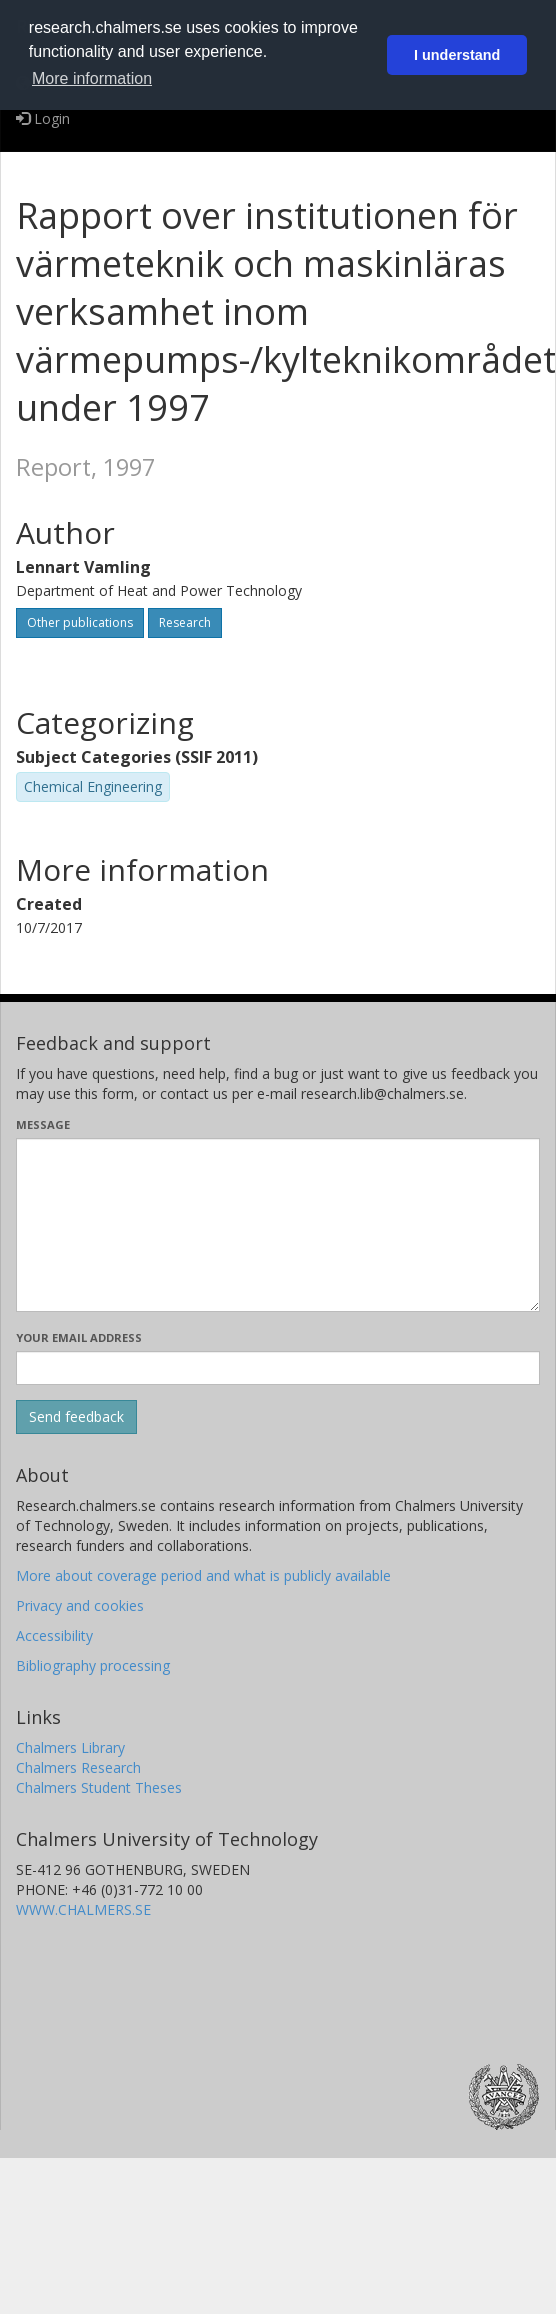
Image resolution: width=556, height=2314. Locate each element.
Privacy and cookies (80, 1605)
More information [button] (92, 78)
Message (43, 1124)
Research (185, 622)
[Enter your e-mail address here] (278, 1368)
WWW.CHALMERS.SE (83, 1909)
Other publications (80, 622)
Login (43, 118)
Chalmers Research (78, 1767)
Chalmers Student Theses (99, 1787)
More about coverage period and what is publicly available (203, 1575)
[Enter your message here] (278, 1225)
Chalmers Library (70, 1747)
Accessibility (54, 1635)
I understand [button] (457, 55)
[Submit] (76, 1417)
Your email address (79, 1337)
